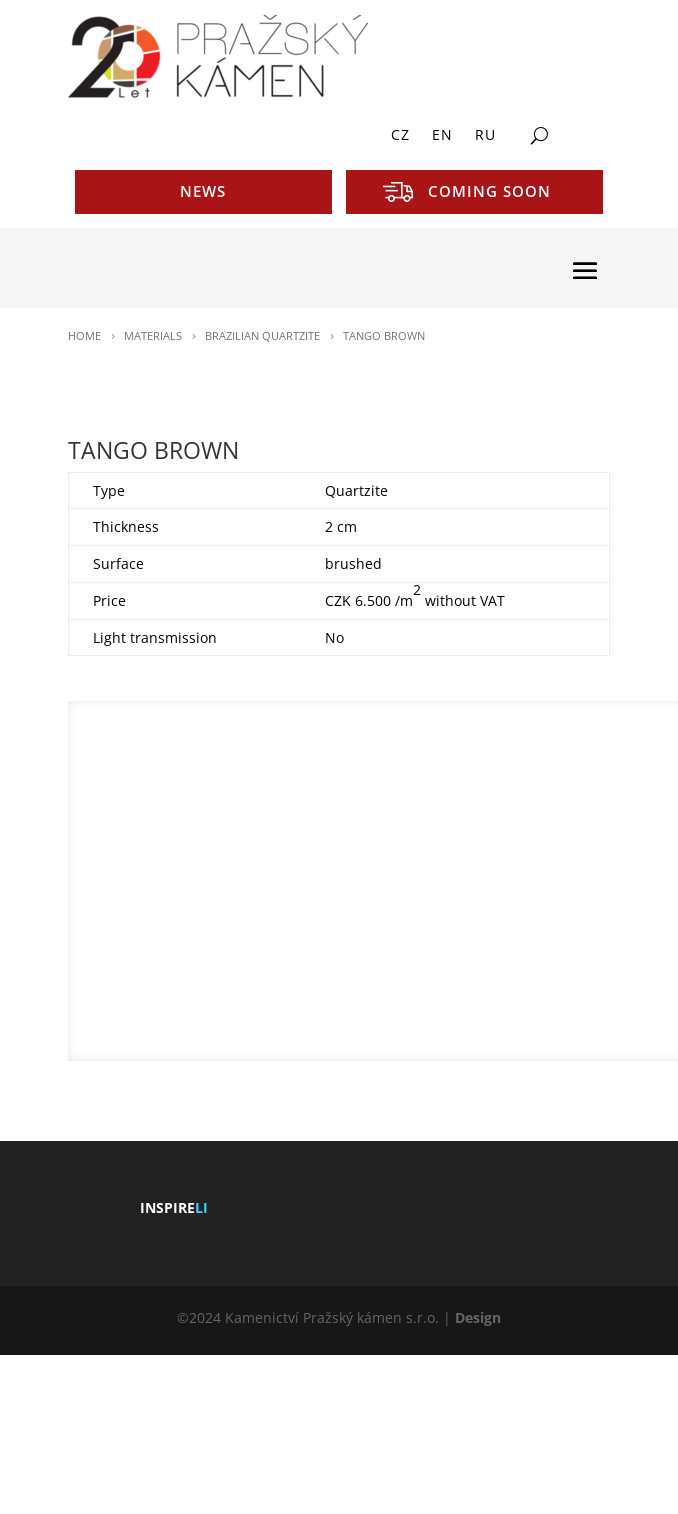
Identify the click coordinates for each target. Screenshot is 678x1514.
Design (478, 1317)
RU (485, 136)
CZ (400, 136)
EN (442, 136)
